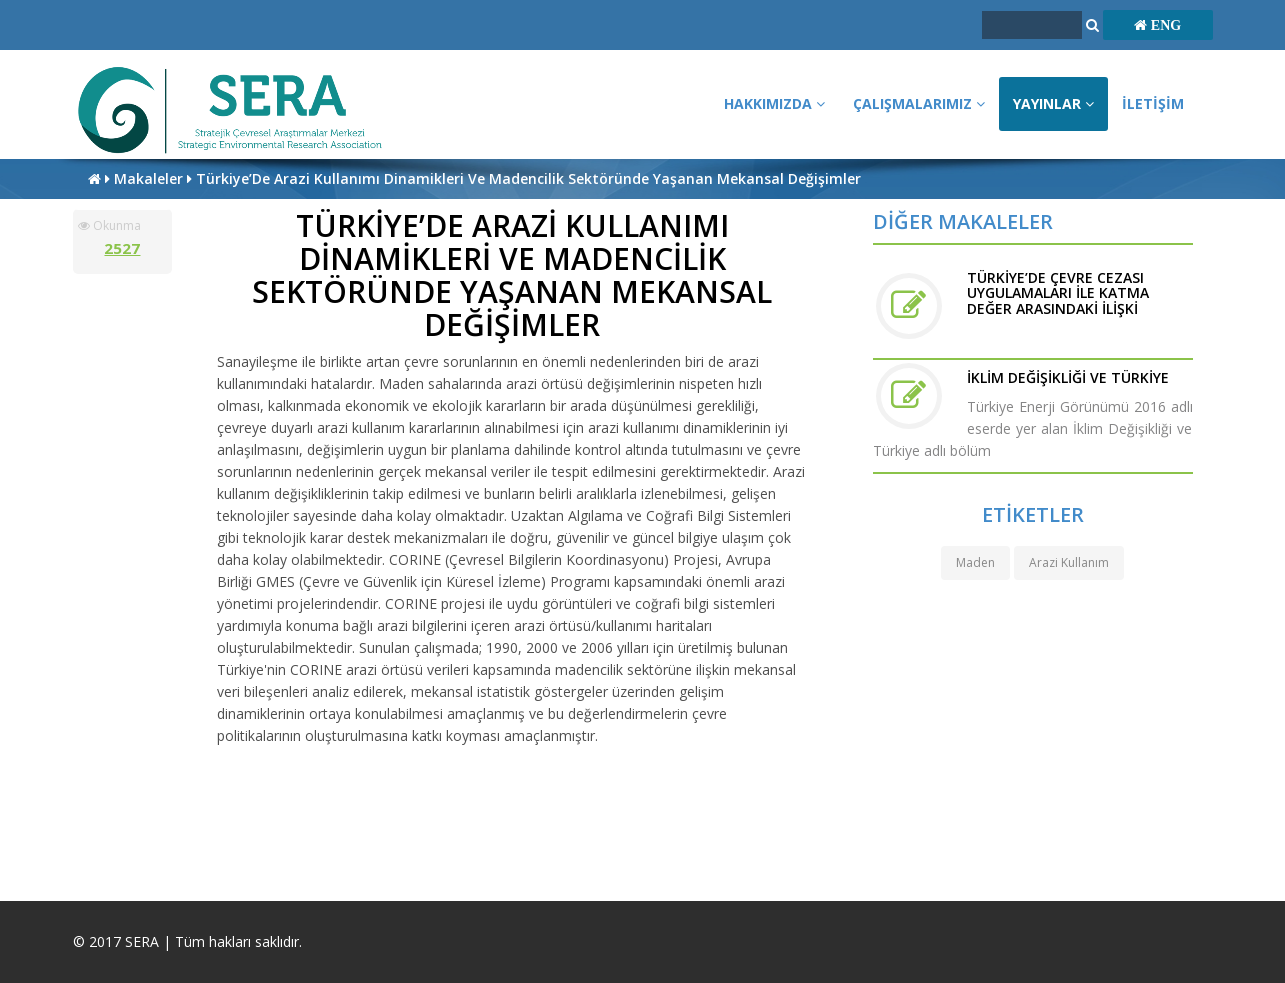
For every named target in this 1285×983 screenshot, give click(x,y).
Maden (975, 562)
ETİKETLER (1033, 514)
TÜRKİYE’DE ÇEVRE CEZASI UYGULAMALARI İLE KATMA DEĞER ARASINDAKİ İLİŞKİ (1058, 293)
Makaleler (150, 178)
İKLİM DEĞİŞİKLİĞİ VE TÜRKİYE (1068, 377)
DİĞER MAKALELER (963, 221)
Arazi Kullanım (1069, 562)
